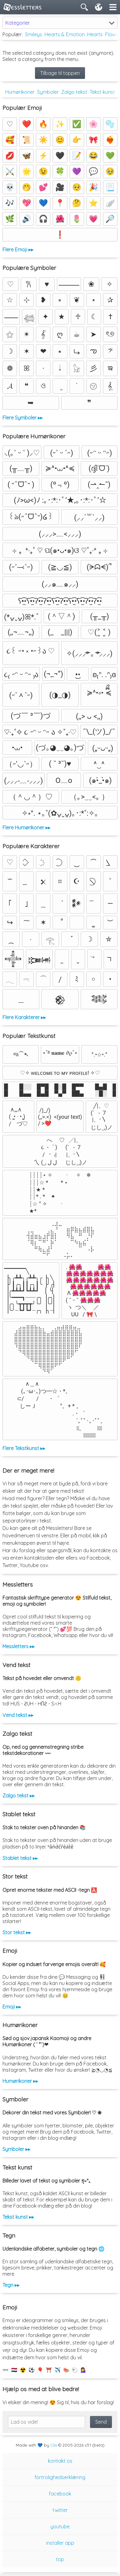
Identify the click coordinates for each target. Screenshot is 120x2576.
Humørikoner (20, 92)
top (60, 2559)
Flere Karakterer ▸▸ (24, 1017)
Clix (53, 2445)
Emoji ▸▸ (11, 2007)
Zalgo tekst (74, 92)
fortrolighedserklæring (60, 2477)
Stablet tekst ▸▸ (20, 1858)
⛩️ (49, 2370)
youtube (60, 2526)
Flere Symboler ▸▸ (22, 418)
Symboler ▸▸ (16, 2149)
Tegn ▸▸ (10, 2285)
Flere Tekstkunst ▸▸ (23, 1448)
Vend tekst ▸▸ (17, 1715)
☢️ (23, 2370)
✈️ (57, 2370)
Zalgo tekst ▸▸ (18, 1795)
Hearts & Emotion (65, 34)
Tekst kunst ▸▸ (18, 2217)
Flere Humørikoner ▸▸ (26, 827)
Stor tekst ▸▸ (16, 1932)
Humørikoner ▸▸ (20, 2081)
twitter (60, 2510)
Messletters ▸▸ (18, 1646)
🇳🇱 (14, 2370)
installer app (60, 2543)
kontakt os (60, 2461)
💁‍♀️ (83, 2370)
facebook (60, 2494)
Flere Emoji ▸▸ (17, 249)
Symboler (48, 92)
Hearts (95, 34)
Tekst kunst (102, 92)
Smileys (33, 34)
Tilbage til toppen (60, 73)
